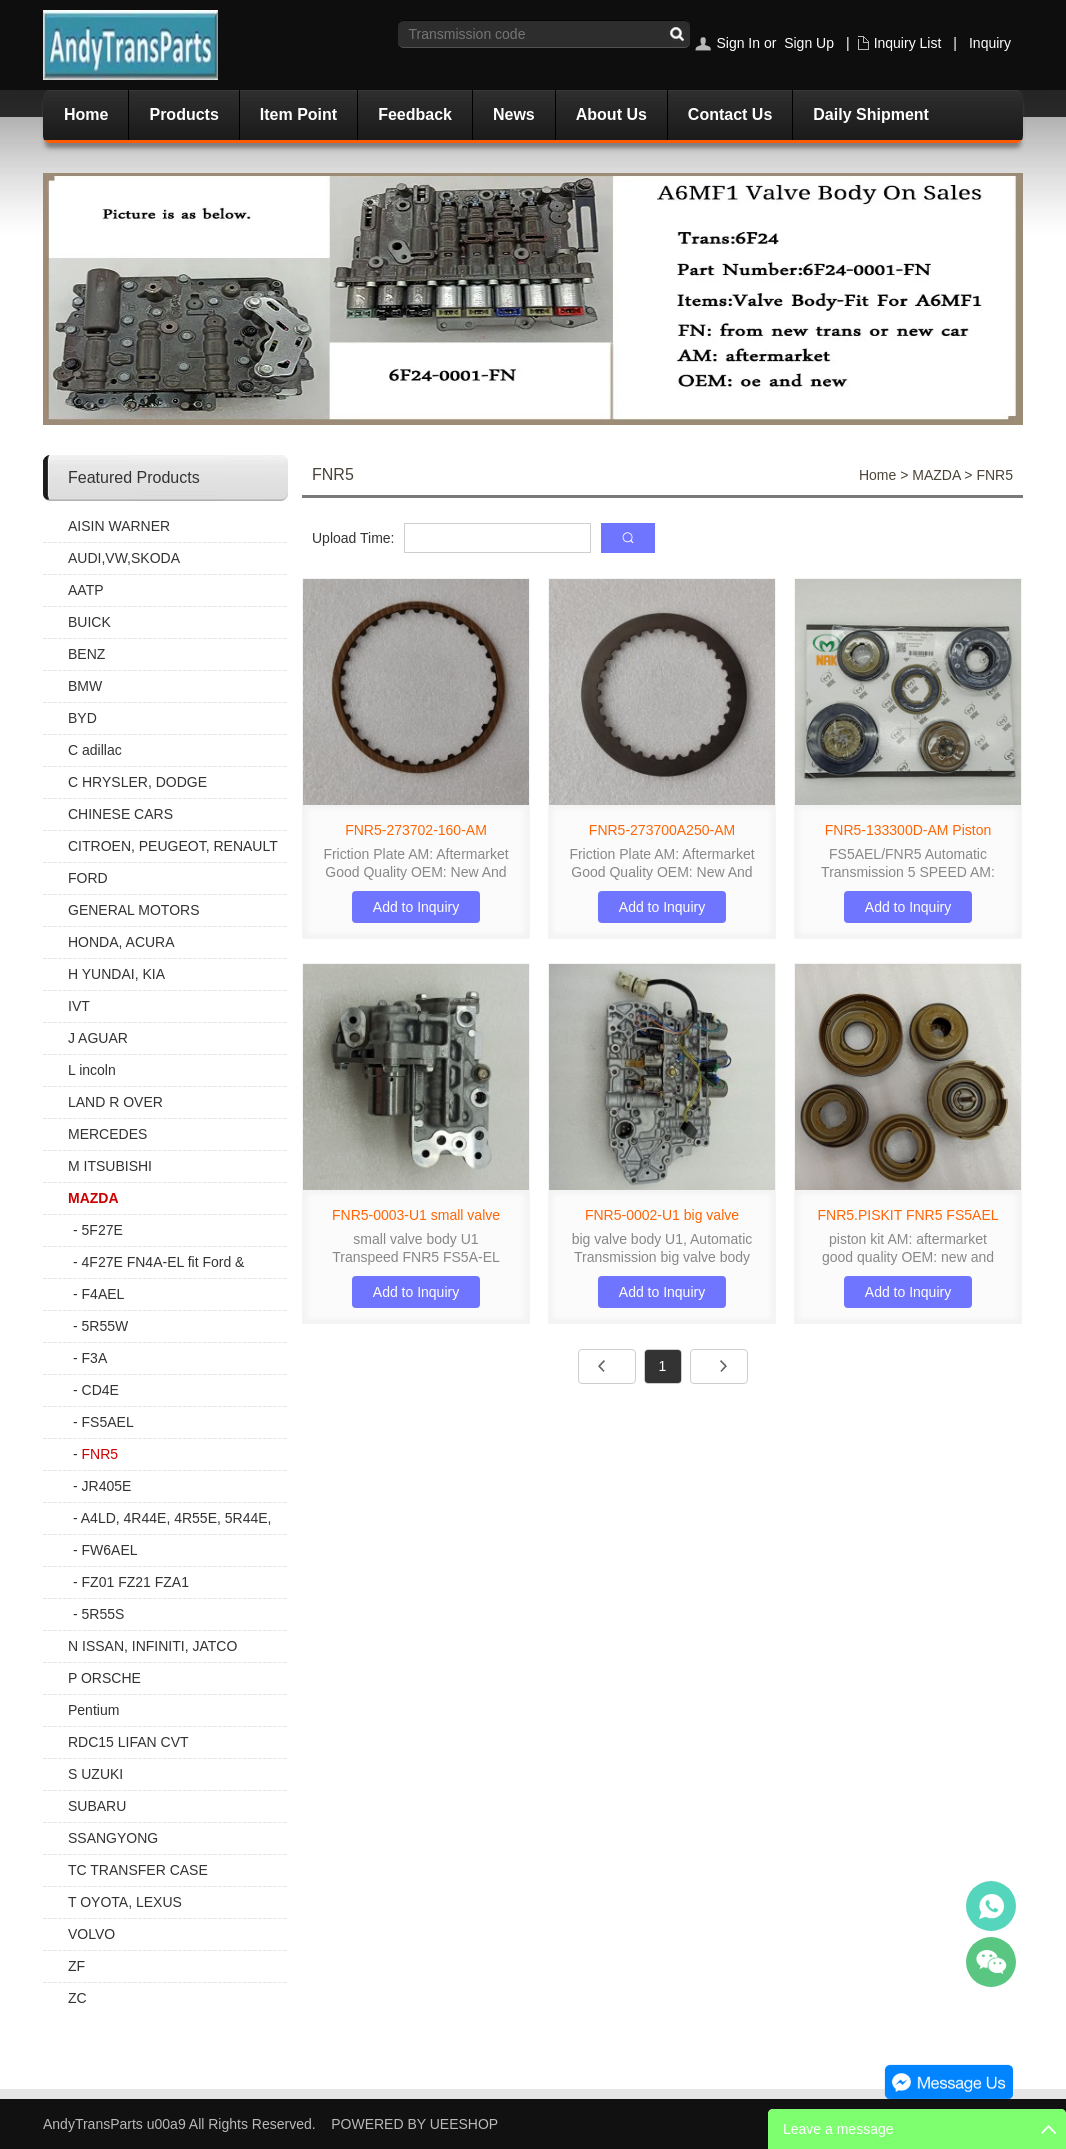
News (514, 114)
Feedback (415, 114)
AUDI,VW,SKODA (124, 558)
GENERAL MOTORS (133, 910)
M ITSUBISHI (110, 1166)
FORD (88, 878)
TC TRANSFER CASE (138, 1870)
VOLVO (91, 1934)
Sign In (738, 43)
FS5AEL (108, 1422)
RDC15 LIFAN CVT (128, 1742)
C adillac (95, 750)
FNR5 (100, 1454)
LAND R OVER (115, 1102)
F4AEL (103, 1294)
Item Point (298, 114)
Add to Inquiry (416, 907)
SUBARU (97, 1806)
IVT (79, 1006)
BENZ (86, 654)
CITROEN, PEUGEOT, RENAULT (173, 846)
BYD (82, 718)
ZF (76, 1966)
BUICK (89, 622)
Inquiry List (908, 43)
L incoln (92, 1070)
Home (86, 114)
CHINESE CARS (120, 814)
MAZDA (93, 1198)
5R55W (105, 1326)
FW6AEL (110, 1550)
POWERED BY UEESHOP (414, 2124)
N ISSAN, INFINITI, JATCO (152, 1646)
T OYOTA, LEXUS (125, 1902)
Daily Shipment (871, 114)
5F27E (102, 1230)
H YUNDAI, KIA (116, 974)
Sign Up (809, 43)
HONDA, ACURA (121, 942)
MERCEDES (107, 1134)
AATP (86, 590)
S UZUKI (95, 1774)
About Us (611, 114)
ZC (77, 1998)
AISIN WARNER (119, 526)
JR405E (107, 1486)
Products (183, 114)
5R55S (103, 1614)
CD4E (100, 1390)
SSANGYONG (113, 1838)
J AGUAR (98, 1038)
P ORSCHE (104, 1678)
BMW (85, 686)
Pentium (93, 1710)
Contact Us (730, 114)
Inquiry (990, 43)
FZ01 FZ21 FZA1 (135, 1582)
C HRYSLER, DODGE (137, 782)
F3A (95, 1358)
